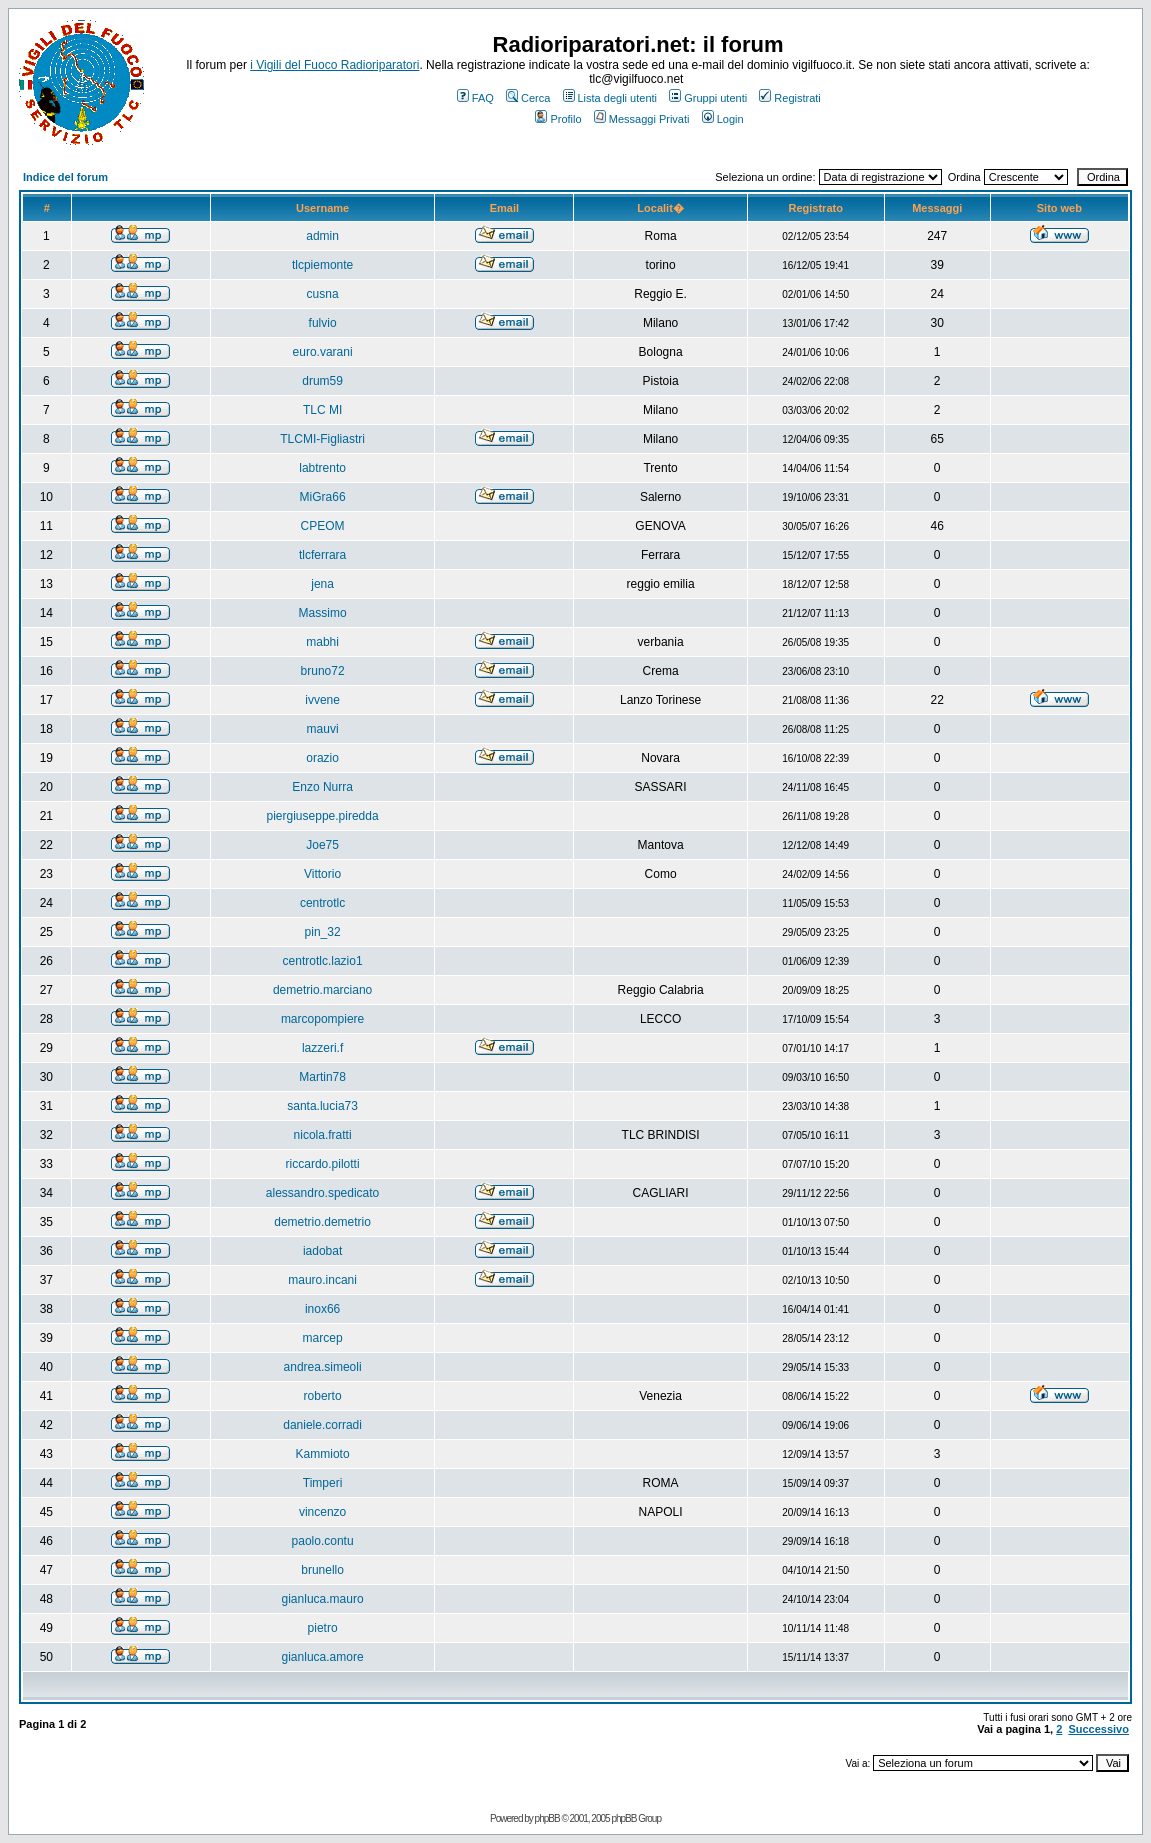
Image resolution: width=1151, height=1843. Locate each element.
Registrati (789, 98)
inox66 (322, 1309)
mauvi (323, 729)
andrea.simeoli (323, 1367)
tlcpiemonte (322, 265)
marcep (323, 1338)
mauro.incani (322, 1280)
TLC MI (322, 410)
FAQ (475, 98)
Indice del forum (65, 177)
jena (322, 584)
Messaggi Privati (642, 119)
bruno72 (323, 671)
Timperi (323, 1483)
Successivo (1098, 1729)
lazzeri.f (322, 1048)
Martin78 (322, 1077)
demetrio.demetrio (322, 1222)
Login (723, 119)
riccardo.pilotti (323, 1164)
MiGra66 (323, 497)
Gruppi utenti (708, 98)
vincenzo (322, 1512)
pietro (323, 1628)
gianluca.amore (323, 1657)
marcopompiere (322, 1019)
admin (322, 236)
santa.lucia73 (322, 1106)
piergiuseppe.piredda (323, 816)
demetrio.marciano (322, 990)
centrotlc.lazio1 (323, 961)
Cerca (528, 98)
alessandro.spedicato (322, 1193)
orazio (322, 758)
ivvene (322, 700)
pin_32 (323, 932)
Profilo (558, 119)
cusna (323, 294)
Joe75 (322, 845)
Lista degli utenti (610, 98)
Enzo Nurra (322, 787)
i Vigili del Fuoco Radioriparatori (334, 65)
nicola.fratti (323, 1135)
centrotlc (322, 903)
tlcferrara (322, 555)
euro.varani (323, 352)
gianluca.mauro (323, 1599)
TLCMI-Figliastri (322, 439)
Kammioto (323, 1454)
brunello (322, 1570)
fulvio (323, 323)
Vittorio (322, 874)
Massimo (323, 613)
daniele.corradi (322, 1425)
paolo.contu (323, 1541)
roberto (323, 1396)
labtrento (322, 468)
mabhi (322, 642)
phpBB (547, 1818)
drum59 (322, 381)
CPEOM (323, 526)
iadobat (322, 1251)
